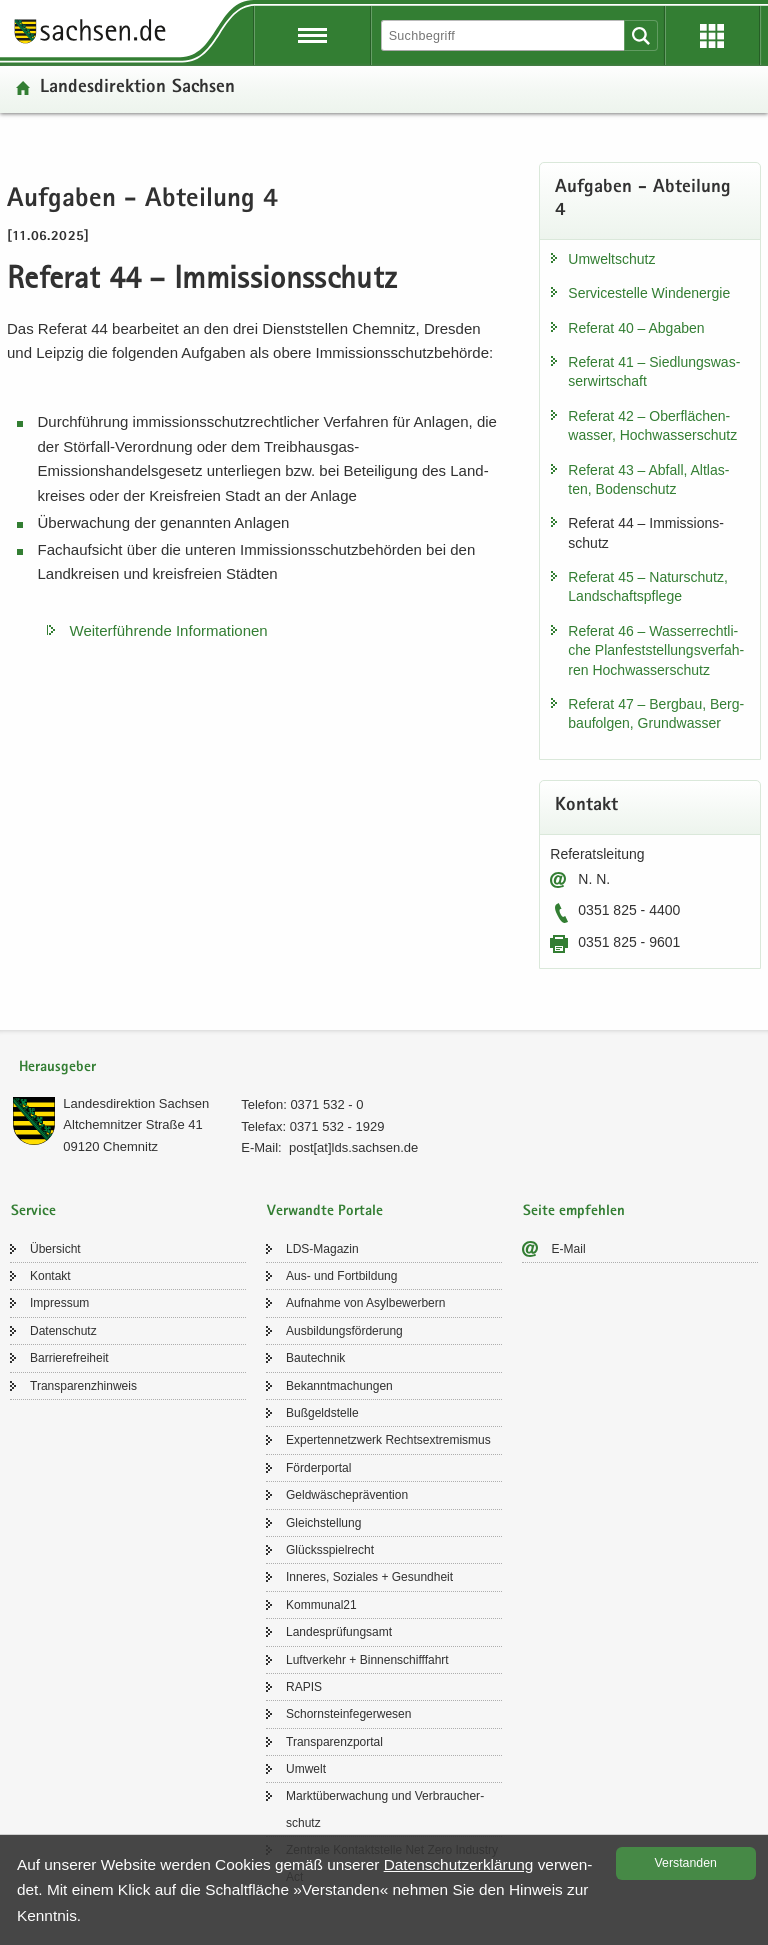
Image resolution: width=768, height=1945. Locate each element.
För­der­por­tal (318, 1468)
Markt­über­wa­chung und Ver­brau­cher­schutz (385, 1809)
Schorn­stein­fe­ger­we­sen (348, 1714)
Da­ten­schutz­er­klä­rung (459, 1864)
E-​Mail (569, 1249)
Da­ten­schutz (63, 1331)
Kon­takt (50, 1276)
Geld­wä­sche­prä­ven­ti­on (347, 1495)
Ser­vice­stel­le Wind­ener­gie (649, 293)
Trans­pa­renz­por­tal (334, 1742)
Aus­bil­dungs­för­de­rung (344, 1331)
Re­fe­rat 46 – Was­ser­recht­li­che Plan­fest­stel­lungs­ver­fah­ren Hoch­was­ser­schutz (656, 650)
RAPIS (304, 1687)
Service (33, 1211)
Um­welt (306, 1769)
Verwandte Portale (325, 1211)
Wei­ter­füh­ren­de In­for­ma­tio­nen (169, 630)
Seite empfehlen (574, 1211)
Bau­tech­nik (315, 1358)
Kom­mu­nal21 (321, 1605)
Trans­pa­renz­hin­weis (83, 1386)
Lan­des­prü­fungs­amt (339, 1632)
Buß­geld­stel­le (322, 1413)
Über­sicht (55, 1249)
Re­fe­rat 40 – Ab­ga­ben (636, 328)
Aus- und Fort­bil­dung (341, 1276)
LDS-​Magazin (322, 1249)
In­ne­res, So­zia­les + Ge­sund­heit (369, 1577)
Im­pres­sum (59, 1303)
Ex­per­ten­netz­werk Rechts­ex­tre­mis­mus (388, 1440)
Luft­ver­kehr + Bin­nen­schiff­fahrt (367, 1660)
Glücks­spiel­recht (330, 1550)
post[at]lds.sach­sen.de (353, 1147)
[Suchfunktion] (504, 35)
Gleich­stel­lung (323, 1523)
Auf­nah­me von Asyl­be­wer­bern (365, 1303)
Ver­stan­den (686, 1863)
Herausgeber (57, 1067)
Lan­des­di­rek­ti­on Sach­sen (137, 88)
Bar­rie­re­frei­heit (69, 1358)
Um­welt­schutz (611, 259)
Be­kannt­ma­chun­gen (339, 1386)
